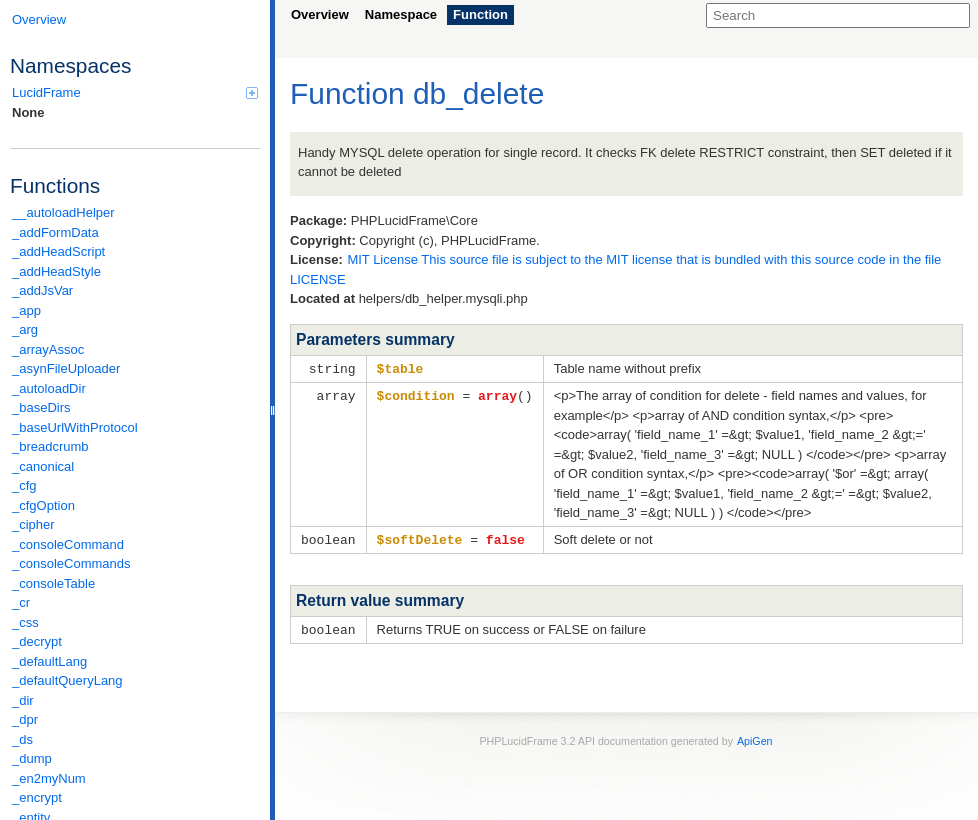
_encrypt (37, 797)
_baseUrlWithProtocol (75, 427)
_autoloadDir (49, 388)
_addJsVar (42, 290)
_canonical (43, 466)
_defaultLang (49, 661)
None (28, 112)
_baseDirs (41, 407)
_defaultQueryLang (67, 680)
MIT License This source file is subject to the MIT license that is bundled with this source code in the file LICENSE (615, 269)
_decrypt (37, 641)
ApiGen (755, 738)
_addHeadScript (58, 251)
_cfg (24, 485)
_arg (25, 329)
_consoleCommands (71, 563)
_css (25, 622)
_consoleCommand (68, 544)
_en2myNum (49, 778)
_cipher (33, 524)
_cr (21, 602)
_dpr (25, 719)
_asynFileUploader (66, 368)
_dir (23, 700)
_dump (32, 758)
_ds (22, 739)
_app (26, 310)
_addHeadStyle (56, 271)
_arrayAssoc (48, 349)
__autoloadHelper (63, 212)
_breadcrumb (50, 446)
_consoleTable (53, 583)
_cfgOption (43, 505)
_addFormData (55, 232)
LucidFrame (135, 92)
